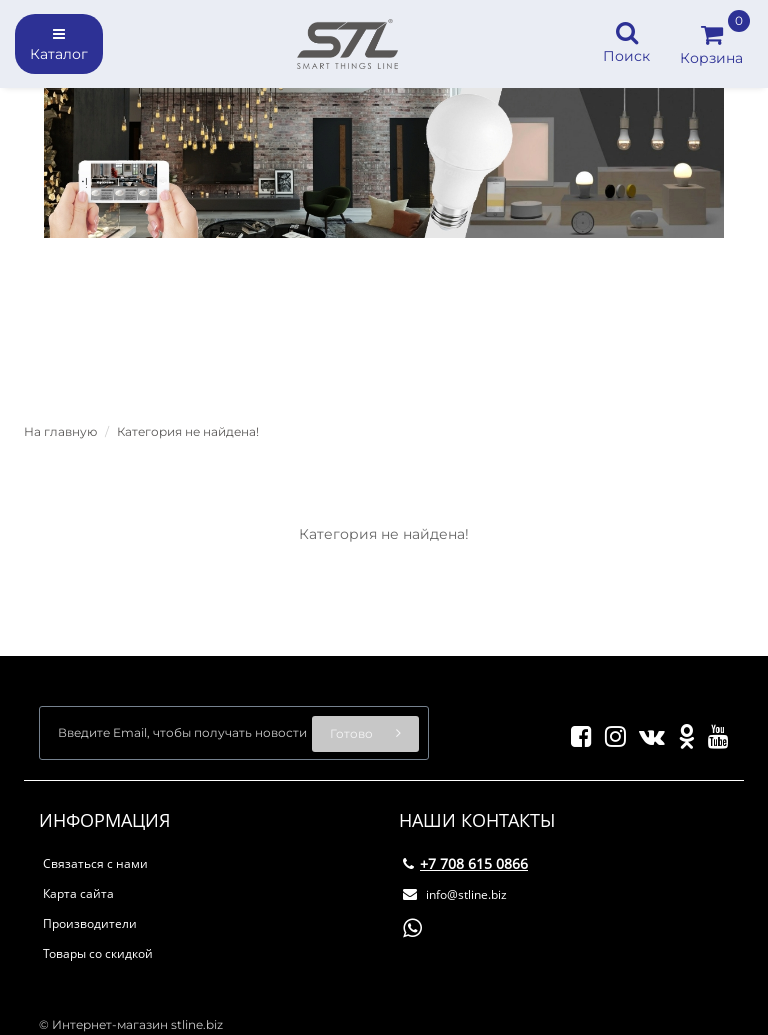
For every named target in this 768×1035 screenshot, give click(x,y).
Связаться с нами (95, 863)
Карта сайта (78, 893)
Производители (90, 923)
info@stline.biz (455, 894)
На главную (60, 431)
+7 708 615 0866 (465, 863)
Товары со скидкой (98, 953)
